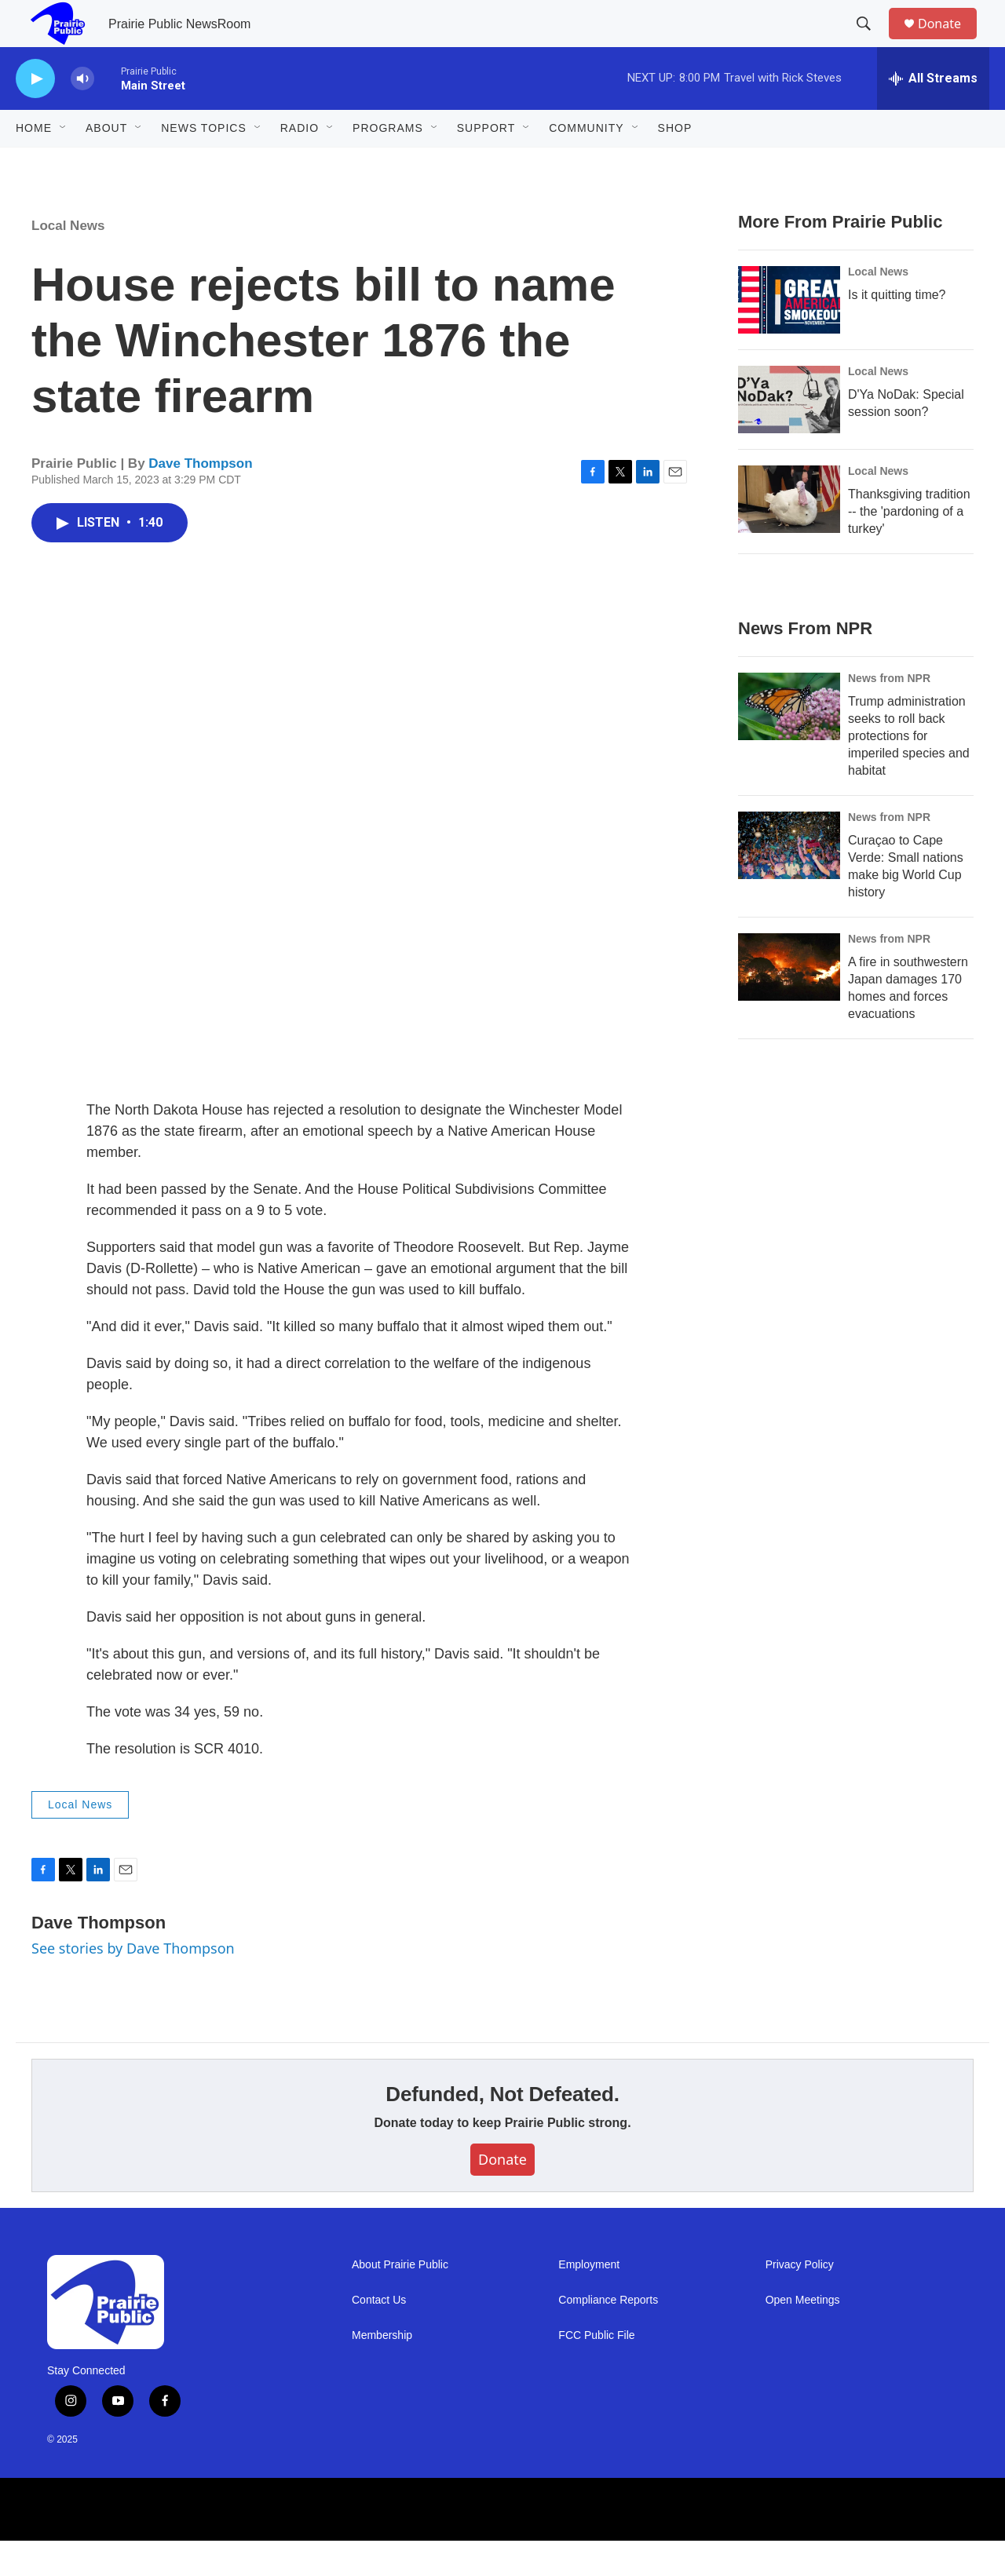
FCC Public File (596, 2371)
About (106, 163)
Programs (388, 163)
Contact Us (379, 2335)
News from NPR (889, 713)
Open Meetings (803, 2335)
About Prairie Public (400, 2300)
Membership (382, 2371)
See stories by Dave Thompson (133, 1983)
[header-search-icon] (871, 42)
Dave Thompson (200, 498)
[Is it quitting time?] (789, 335)
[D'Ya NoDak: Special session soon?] (789, 435)
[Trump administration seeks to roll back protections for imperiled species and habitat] (789, 741)
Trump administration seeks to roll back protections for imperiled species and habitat (909, 771)
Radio (299, 163)
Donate (949, 41)
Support (486, 163)
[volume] (82, 114)
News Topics (204, 163)
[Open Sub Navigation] (63, 163)
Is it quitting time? (897, 330)
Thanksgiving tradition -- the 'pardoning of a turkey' (909, 547)
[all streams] (933, 113)
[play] (35, 114)
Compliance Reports (608, 2335)
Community (586, 163)
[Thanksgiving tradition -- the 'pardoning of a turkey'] (789, 534)
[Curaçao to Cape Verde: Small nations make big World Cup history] (789, 880)
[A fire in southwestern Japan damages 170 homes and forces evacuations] (789, 1002)
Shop (675, 163)
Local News (68, 261)
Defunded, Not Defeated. (502, 2129)
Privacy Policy (800, 2300)
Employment (588, 2300)
